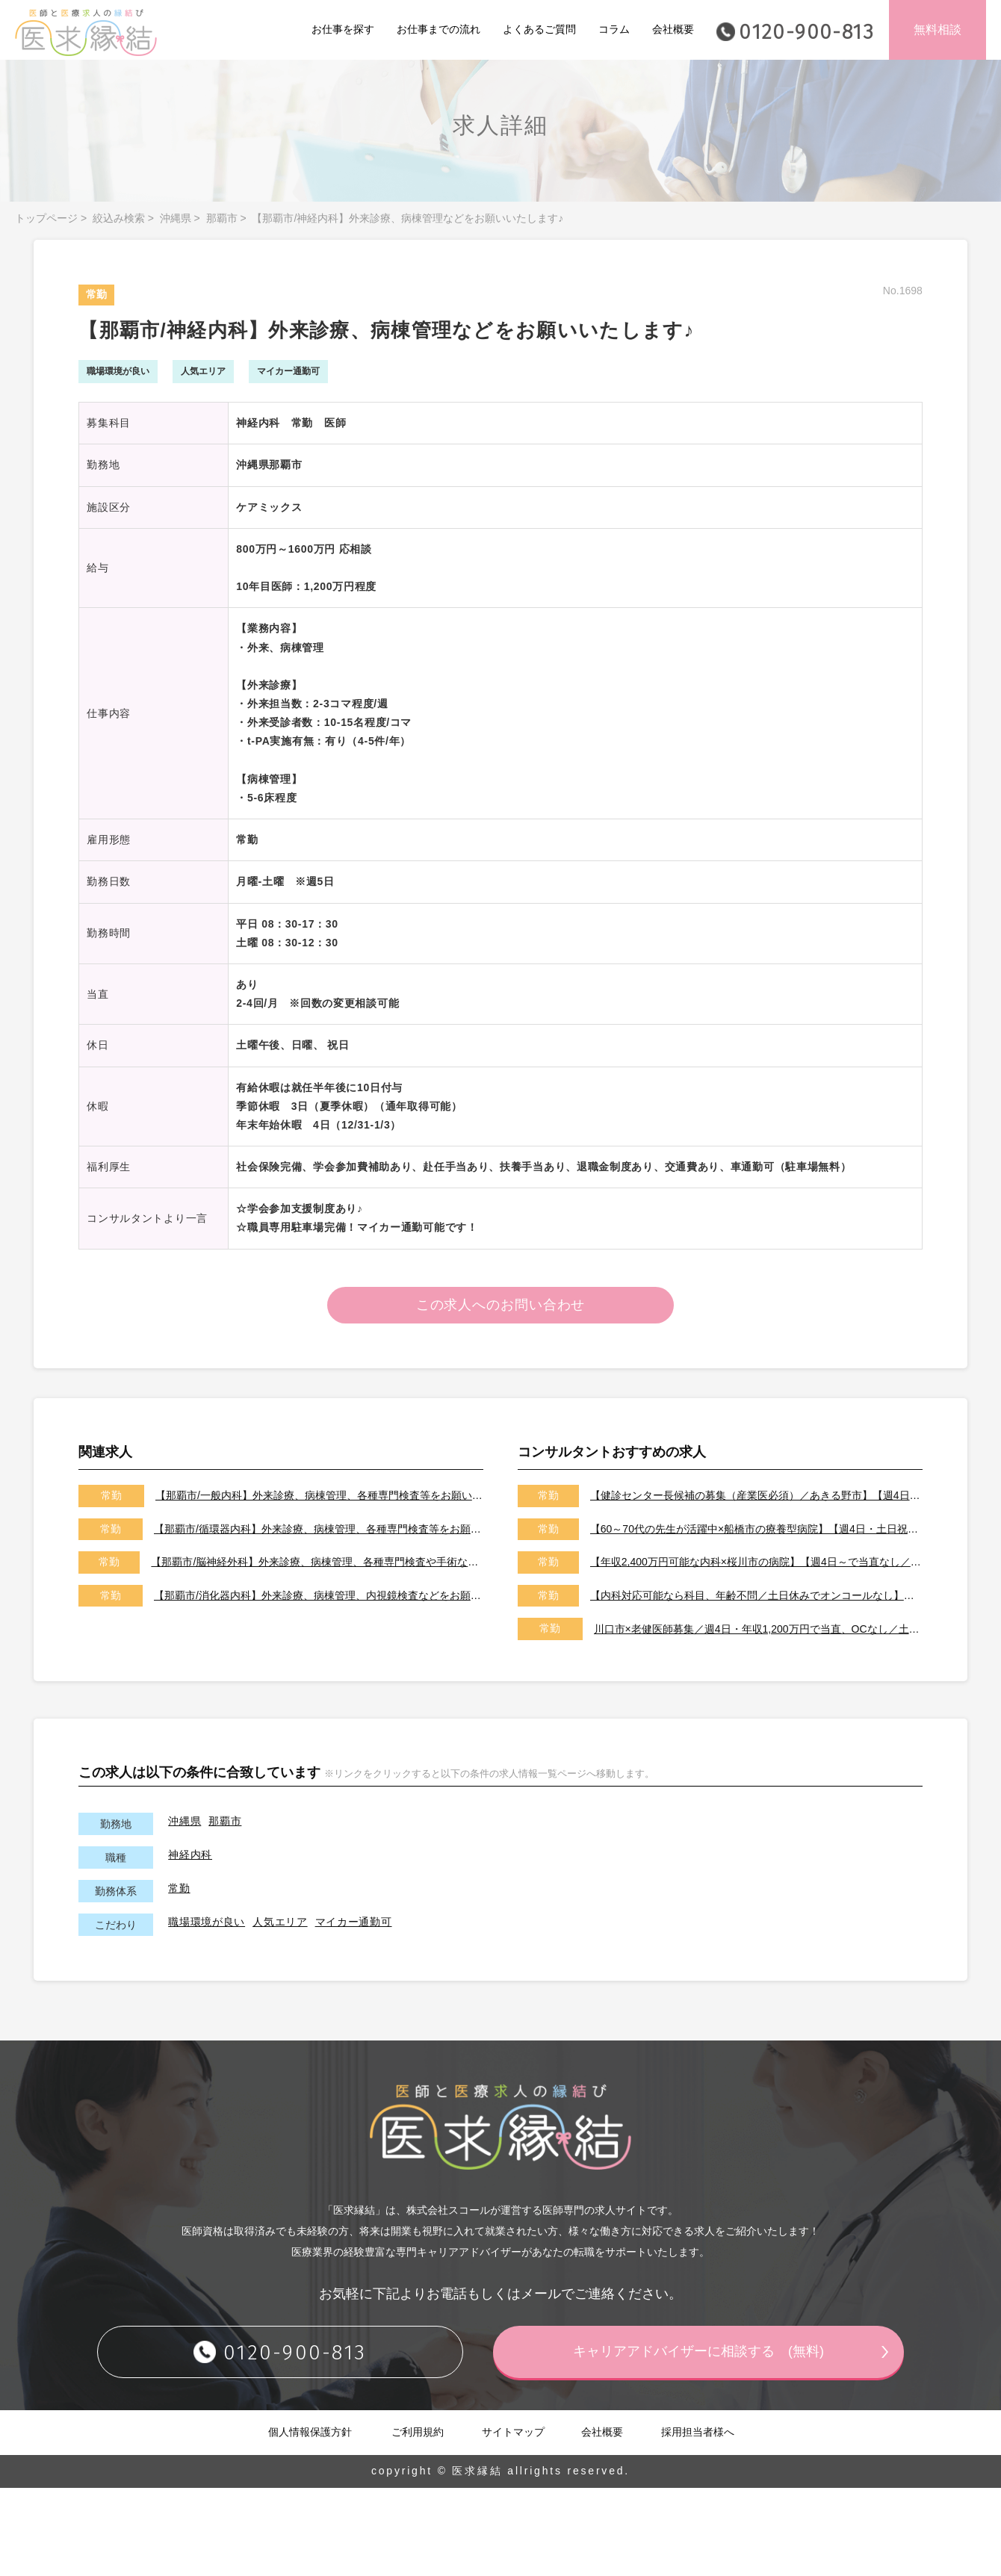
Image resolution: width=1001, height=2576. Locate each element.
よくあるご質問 (539, 29)
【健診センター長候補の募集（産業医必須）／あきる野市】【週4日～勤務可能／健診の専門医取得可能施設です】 (756, 1496)
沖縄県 (175, 218)
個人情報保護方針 (310, 2433)
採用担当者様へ (697, 2433)
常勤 (179, 1889)
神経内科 (190, 1855)
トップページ (46, 218)
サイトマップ (513, 2433)
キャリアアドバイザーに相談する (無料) (698, 2351)
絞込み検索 (119, 218)
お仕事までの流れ (438, 29)
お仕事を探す (343, 29)
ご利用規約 (417, 2433)
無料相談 (937, 29)
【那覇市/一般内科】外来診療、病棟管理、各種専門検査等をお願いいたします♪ (319, 1496)
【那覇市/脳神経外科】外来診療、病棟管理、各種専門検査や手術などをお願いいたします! (317, 1562)
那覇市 (222, 218)
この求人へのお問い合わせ (501, 1305)
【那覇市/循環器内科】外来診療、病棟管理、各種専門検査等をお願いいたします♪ (318, 1530)
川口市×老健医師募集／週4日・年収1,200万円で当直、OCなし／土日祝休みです (758, 1629)
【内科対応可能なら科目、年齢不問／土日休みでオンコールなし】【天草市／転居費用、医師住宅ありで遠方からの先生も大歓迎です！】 (756, 1596)
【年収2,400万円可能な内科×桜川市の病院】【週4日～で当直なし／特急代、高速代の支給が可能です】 (756, 1562)
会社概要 (673, 29)
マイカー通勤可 (353, 1922)
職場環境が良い (206, 1922)
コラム (614, 29)
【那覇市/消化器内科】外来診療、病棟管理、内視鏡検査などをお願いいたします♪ (318, 1596)
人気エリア (280, 1922)
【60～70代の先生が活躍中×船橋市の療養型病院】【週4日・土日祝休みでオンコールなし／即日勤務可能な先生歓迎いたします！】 (756, 1530)
